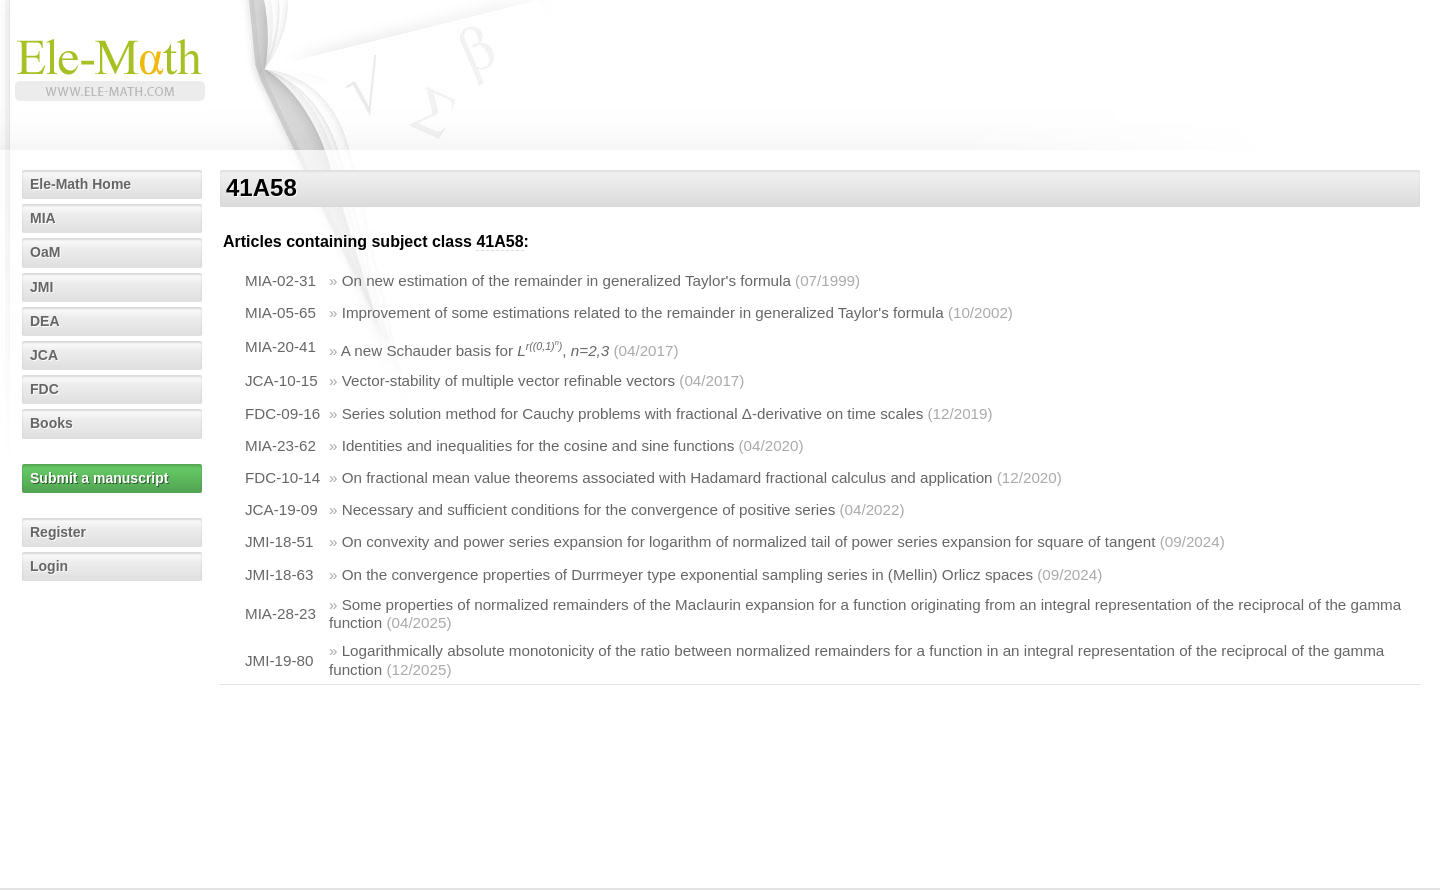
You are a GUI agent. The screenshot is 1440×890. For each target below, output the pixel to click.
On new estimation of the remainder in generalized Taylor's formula (566, 280)
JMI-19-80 (279, 660)
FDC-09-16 (282, 413)
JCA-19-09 (281, 509)
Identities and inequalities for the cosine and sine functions (538, 445)
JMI (41, 287)
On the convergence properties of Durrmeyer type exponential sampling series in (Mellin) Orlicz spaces (687, 574)
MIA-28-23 (280, 613)
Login (49, 566)
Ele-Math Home (80, 184)
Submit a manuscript (99, 478)
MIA (43, 218)
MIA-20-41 (280, 346)
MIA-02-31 (280, 280)
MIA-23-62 (280, 445)
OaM (45, 252)
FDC (44, 389)
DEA (45, 321)
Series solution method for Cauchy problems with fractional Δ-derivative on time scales (633, 413)
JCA (44, 355)
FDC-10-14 (282, 477)
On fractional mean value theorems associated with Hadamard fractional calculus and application (667, 477)
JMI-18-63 (279, 574)
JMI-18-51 (279, 541)
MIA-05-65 (280, 312)
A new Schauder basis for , (475, 350)
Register (58, 532)
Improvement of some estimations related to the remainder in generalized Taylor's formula (643, 312)
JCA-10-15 (281, 380)
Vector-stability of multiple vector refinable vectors (508, 380)
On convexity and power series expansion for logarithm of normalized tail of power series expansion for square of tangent (749, 541)
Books (51, 423)
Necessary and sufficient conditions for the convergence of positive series (589, 509)
